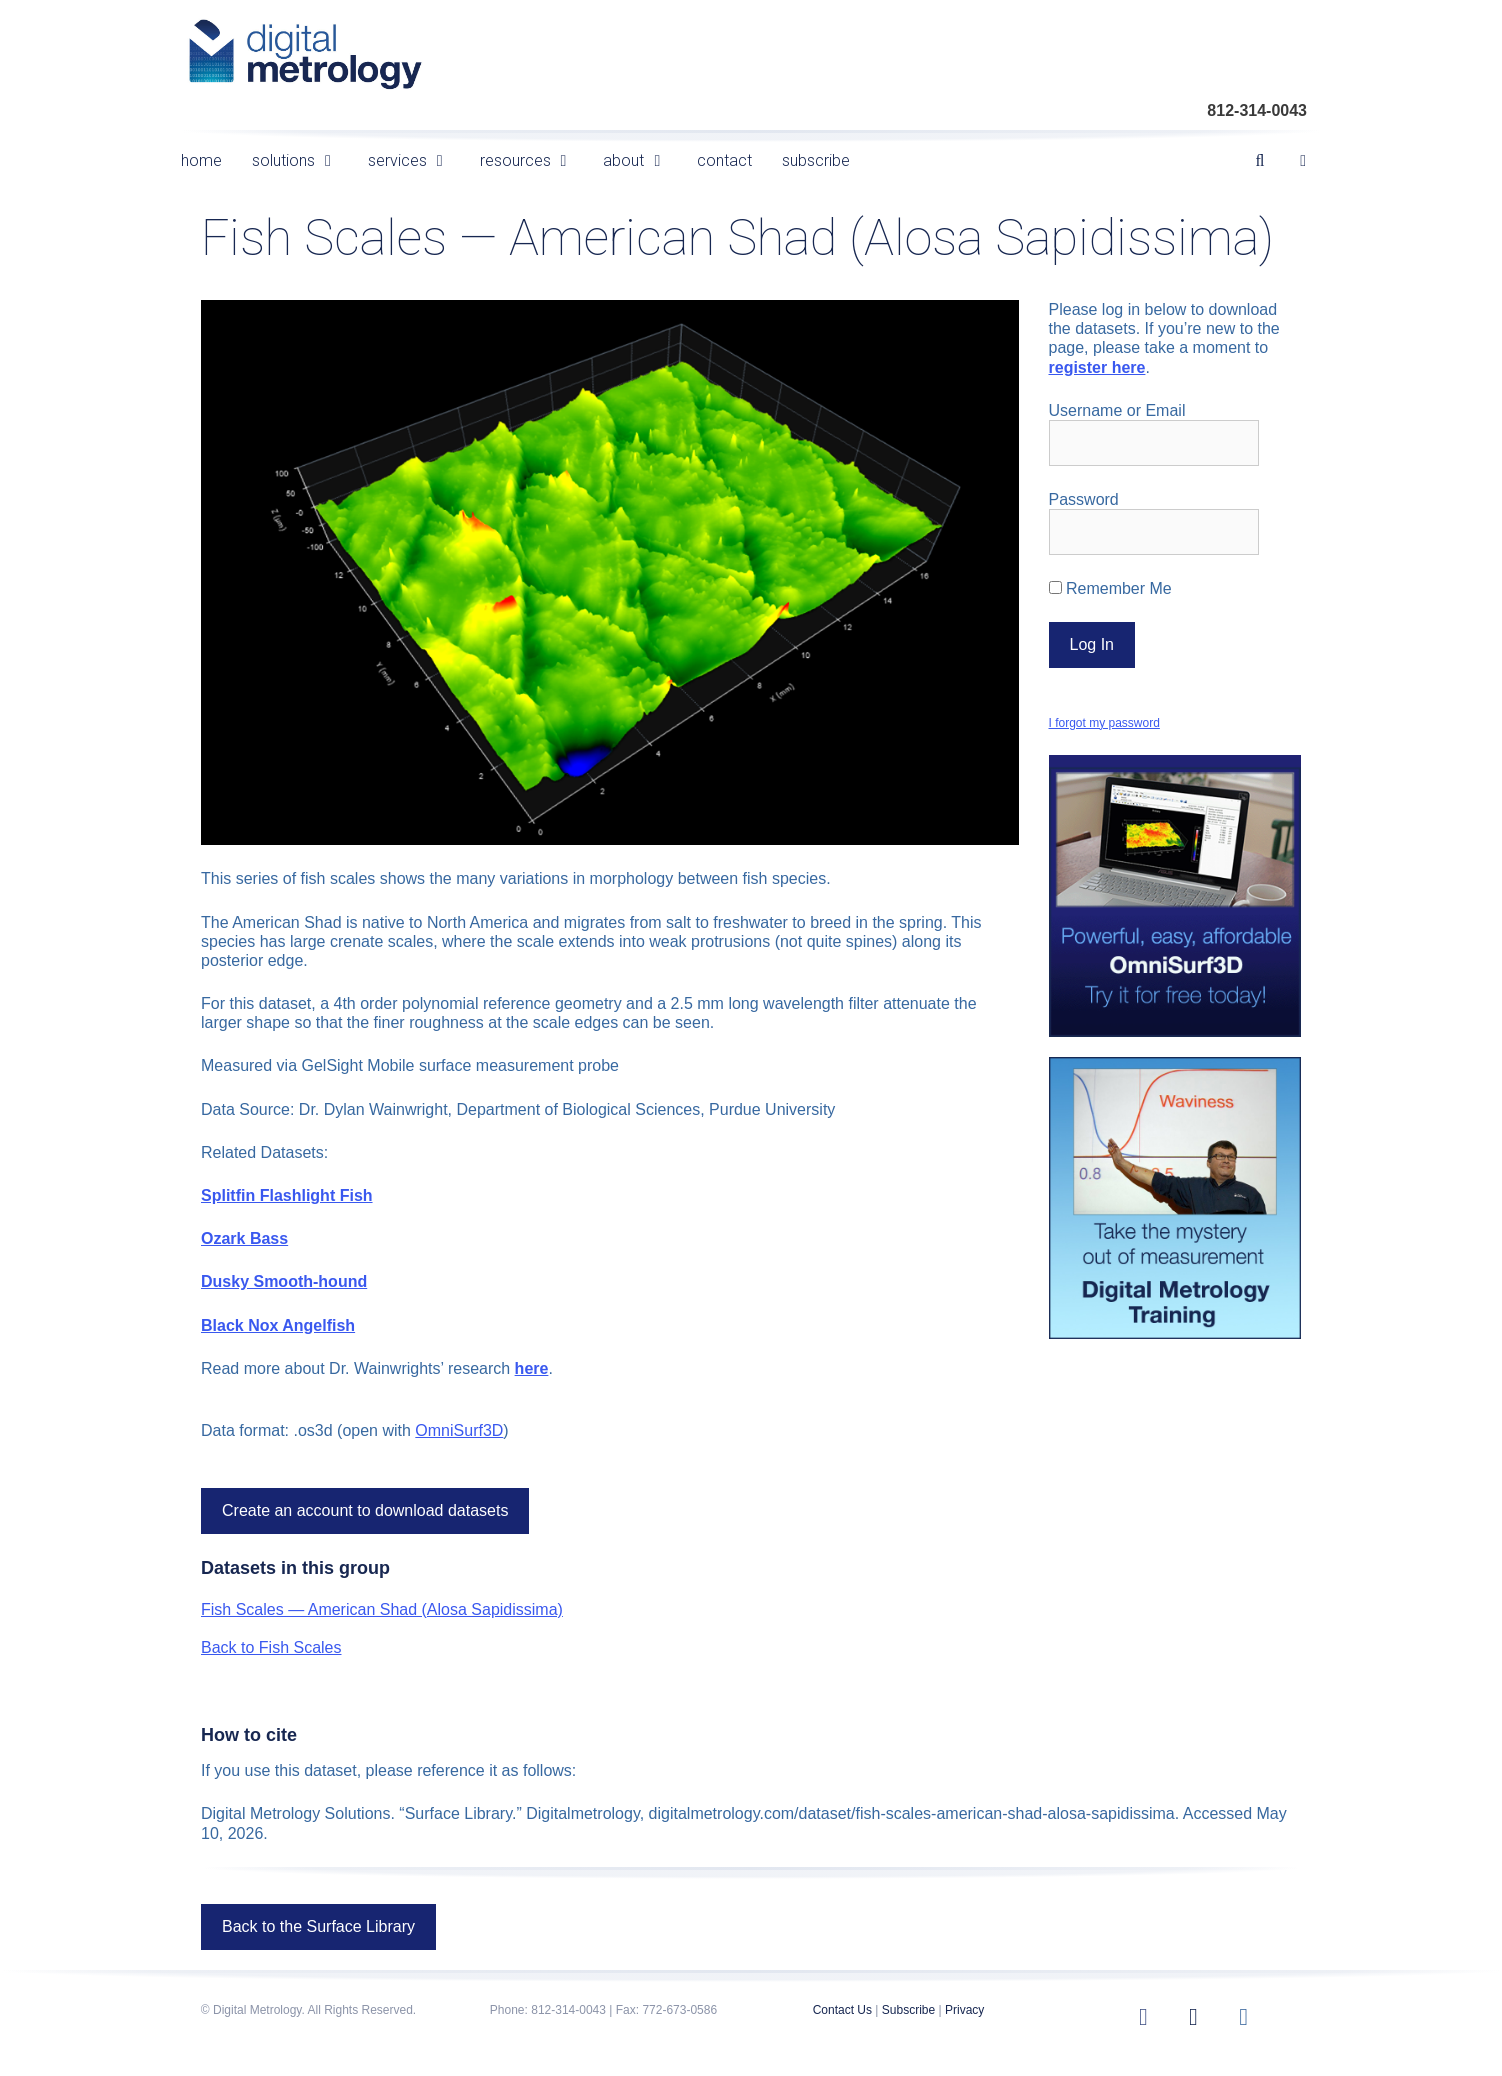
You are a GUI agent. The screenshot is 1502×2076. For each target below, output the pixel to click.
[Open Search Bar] (1260, 160)
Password (1084, 499)
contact (724, 160)
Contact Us (842, 2010)
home (201, 160)
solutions (302, 160)
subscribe (816, 160)
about (642, 160)
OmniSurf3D (459, 1430)
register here (1097, 367)
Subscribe (908, 2010)
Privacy (964, 2010)
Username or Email (1117, 410)
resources (534, 160)
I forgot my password (1104, 723)
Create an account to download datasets (365, 1510)
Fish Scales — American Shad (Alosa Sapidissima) (382, 1609)
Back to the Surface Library (318, 1926)
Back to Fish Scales (271, 1647)
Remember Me (1110, 588)
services (416, 160)
